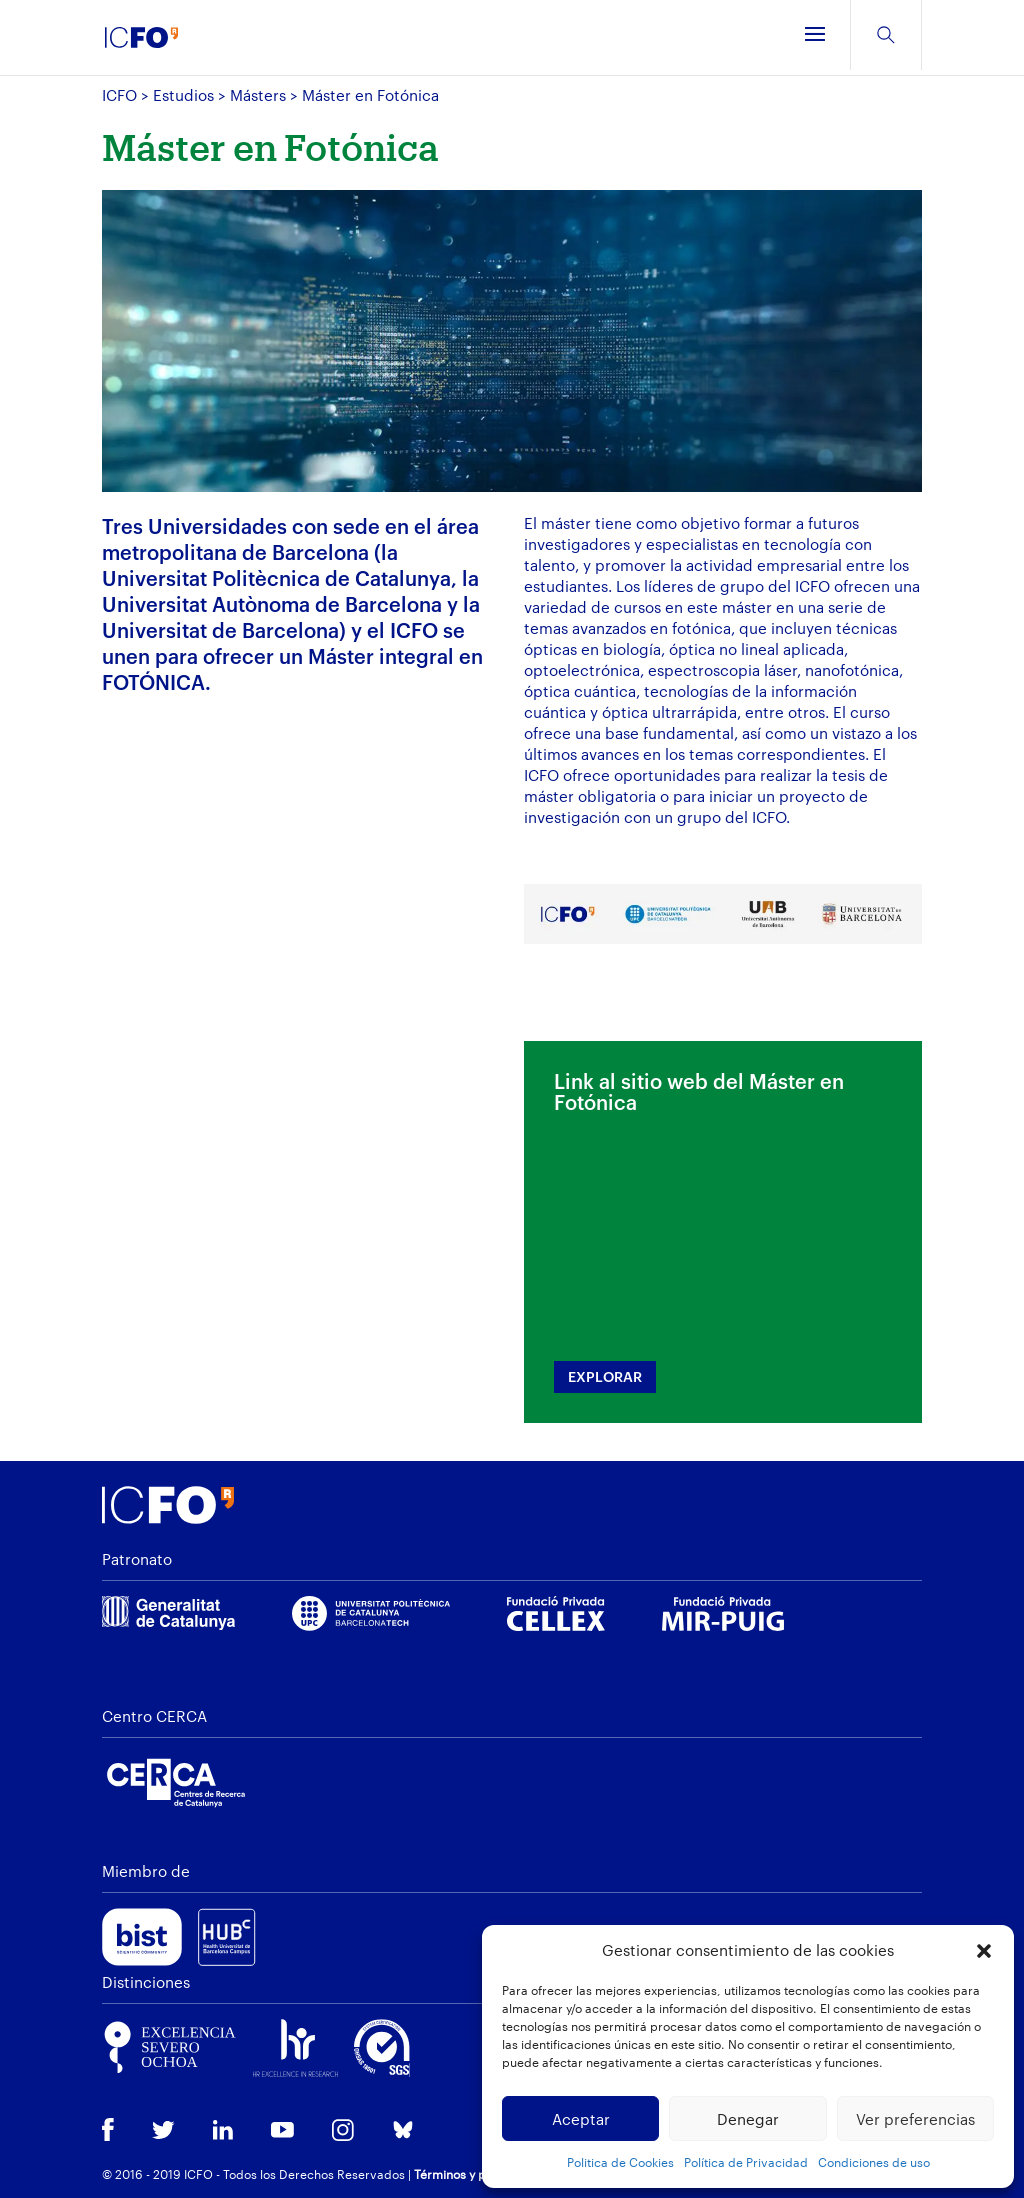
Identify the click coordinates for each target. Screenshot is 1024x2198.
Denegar (748, 2119)
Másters (258, 95)
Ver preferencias (915, 2119)
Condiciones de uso (874, 2162)
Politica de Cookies (620, 2162)
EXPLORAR (605, 1376)
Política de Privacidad (746, 2162)
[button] (984, 1951)
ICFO (119, 95)
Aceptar (581, 2119)
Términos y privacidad (477, 2174)
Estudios (183, 95)
